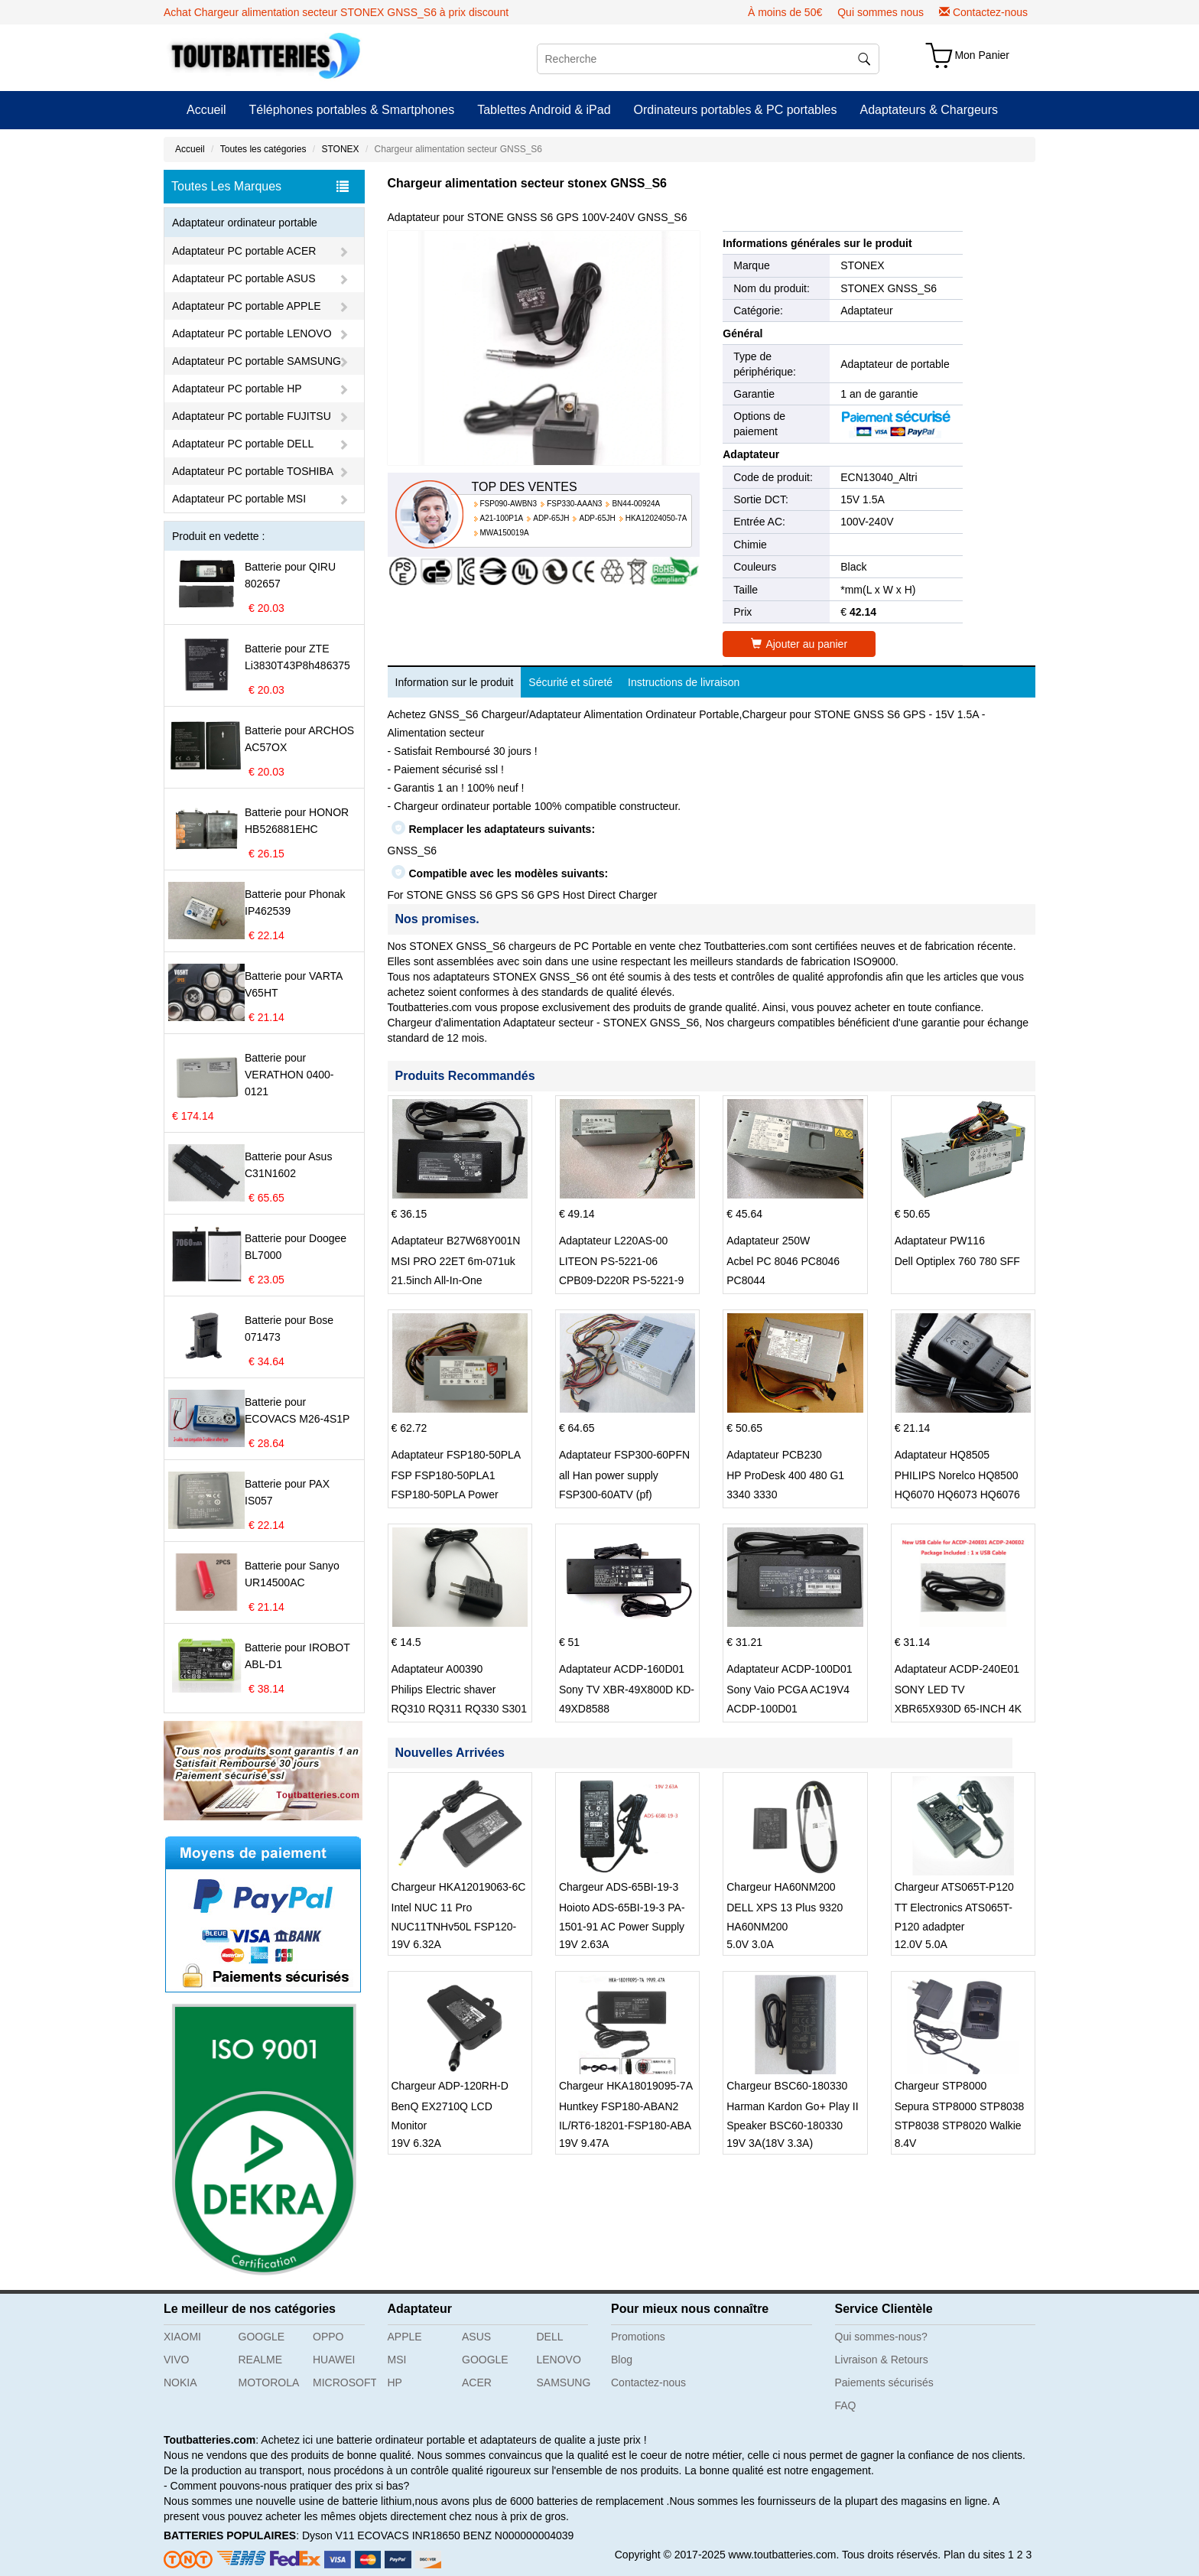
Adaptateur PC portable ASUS (244, 278)
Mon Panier (981, 55)
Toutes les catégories (263, 149)
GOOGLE (262, 2336)
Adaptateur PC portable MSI (239, 499)
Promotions (638, 2336)
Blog (621, 2359)
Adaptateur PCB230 (774, 1455)
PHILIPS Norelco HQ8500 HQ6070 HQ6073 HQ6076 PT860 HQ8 (957, 1494)
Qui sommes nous (880, 12)
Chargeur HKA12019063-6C (459, 1887)
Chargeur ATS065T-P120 (954, 1887)
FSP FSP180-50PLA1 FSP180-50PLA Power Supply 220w (445, 1494)
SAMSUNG (564, 2382)
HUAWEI (334, 2359)
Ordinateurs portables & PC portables (735, 109)
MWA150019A (504, 533)
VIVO (176, 2359)
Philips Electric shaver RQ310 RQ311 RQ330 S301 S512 (459, 1708)
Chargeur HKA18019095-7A (626, 2086)
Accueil (206, 109)
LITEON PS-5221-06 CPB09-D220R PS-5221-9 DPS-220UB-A (621, 1280)
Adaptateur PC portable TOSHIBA (252, 471)
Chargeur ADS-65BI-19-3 (618, 1887)
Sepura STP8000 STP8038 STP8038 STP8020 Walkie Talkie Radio (960, 2125)
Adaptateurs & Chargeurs (928, 109)
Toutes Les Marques (260, 186)
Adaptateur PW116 (940, 1240)
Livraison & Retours (881, 2359)
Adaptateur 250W (768, 1240)
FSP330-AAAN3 (574, 503)
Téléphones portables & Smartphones (352, 109)
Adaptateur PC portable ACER (244, 251)
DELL (550, 2336)
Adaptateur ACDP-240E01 (957, 1669)
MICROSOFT (344, 2382)
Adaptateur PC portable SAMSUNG (256, 361)
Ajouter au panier (799, 644)
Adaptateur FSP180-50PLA (457, 1455)
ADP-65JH (551, 518)
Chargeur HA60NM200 (780, 1887)
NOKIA (180, 2382)
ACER (477, 2382)
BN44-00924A (636, 503)
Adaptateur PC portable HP (237, 388)
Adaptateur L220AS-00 (613, 1240)
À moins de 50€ (785, 12)
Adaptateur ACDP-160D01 (621, 1669)
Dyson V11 (328, 2535)
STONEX (340, 149)
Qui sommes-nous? (881, 2336)
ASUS (476, 2336)
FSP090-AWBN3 (509, 503)
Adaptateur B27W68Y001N (456, 1240)
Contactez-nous (990, 12)
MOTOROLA (269, 2382)
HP (395, 2382)
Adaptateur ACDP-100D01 (789, 1669)
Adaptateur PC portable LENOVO (252, 333)
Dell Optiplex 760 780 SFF (957, 1261)
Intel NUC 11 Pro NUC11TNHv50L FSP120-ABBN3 (454, 1926)
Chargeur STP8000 (941, 2086)
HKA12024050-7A (656, 518)
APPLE (405, 2336)
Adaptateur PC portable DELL (243, 443)
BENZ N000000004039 (518, 2535)
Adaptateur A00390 (437, 1669)
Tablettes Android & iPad (543, 109)
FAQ (845, 2405)
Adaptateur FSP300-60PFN (624, 1455)
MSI (397, 2359)
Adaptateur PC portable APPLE (246, 306)
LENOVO (559, 2359)
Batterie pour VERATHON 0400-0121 (289, 1075)
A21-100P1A (502, 518)
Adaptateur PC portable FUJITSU (251, 416)
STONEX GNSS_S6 (888, 288)
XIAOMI (182, 2336)
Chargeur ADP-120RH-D (450, 2086)
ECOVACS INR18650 (408, 2535)
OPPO (328, 2336)
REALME (261, 2359)
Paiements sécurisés (884, 2382)
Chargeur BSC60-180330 (786, 2086)
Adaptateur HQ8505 (942, 1455)
